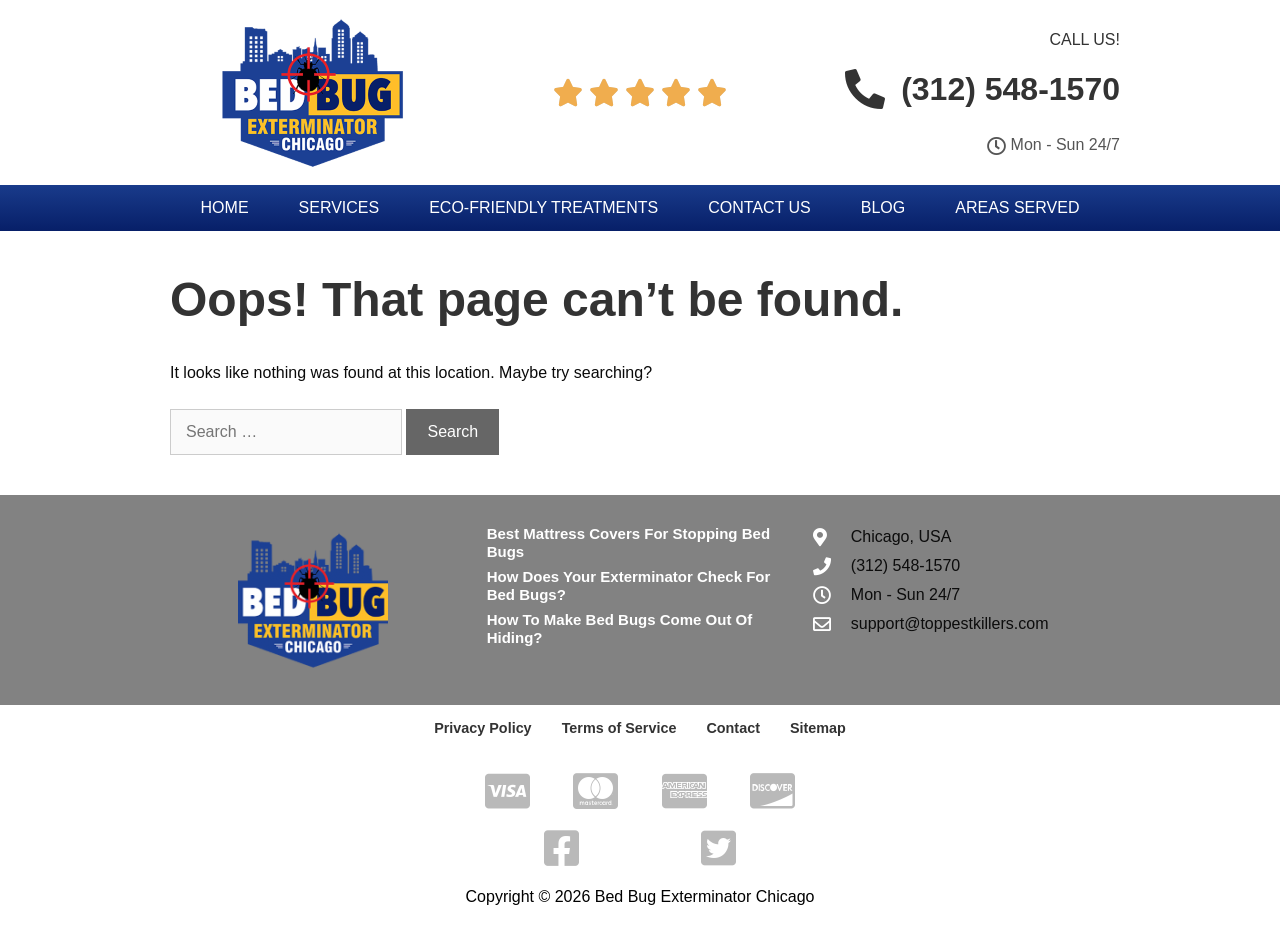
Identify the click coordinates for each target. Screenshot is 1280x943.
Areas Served (1017, 207)
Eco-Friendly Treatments (543, 207)
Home (225, 207)
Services (339, 207)
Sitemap (814, 728)
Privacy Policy (485, 728)
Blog (883, 207)
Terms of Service (619, 728)
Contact (731, 728)
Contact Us (759, 207)
